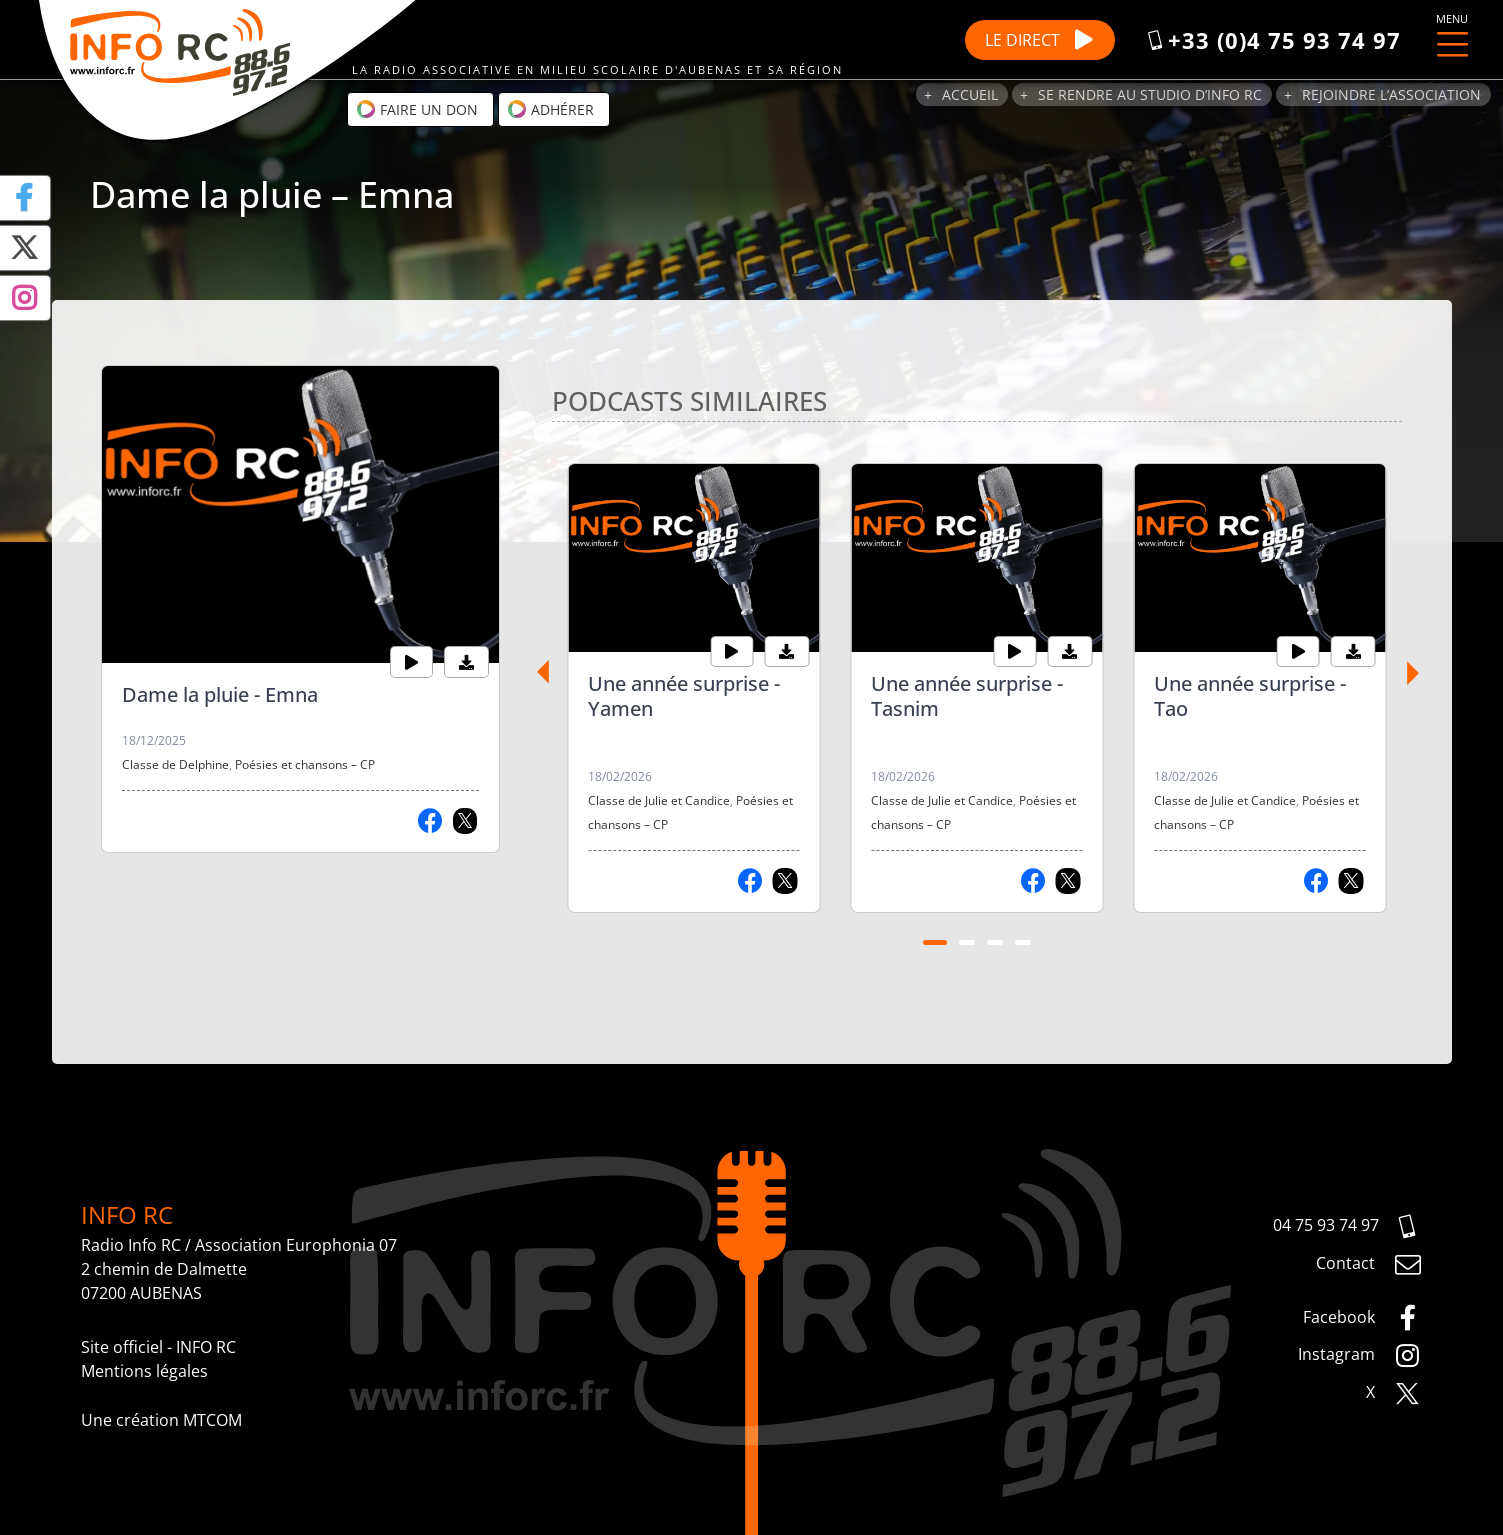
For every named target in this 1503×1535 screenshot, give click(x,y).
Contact (1369, 1265)
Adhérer (550, 109)
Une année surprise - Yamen (684, 696)
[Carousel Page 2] (967, 943)
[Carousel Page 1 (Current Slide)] (935, 943)
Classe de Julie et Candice (659, 800)
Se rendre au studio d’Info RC (1150, 94)
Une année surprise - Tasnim (967, 696)
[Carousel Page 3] (995, 943)
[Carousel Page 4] (1023, 943)
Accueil (970, 94)
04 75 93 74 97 (1347, 1227)
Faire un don (417, 109)
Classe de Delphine (175, 764)
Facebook (1362, 1318)
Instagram (1360, 1356)
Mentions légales (144, 1371)
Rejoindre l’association (1391, 94)
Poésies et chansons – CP (305, 764)
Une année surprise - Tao (1250, 696)
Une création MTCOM (161, 1420)
